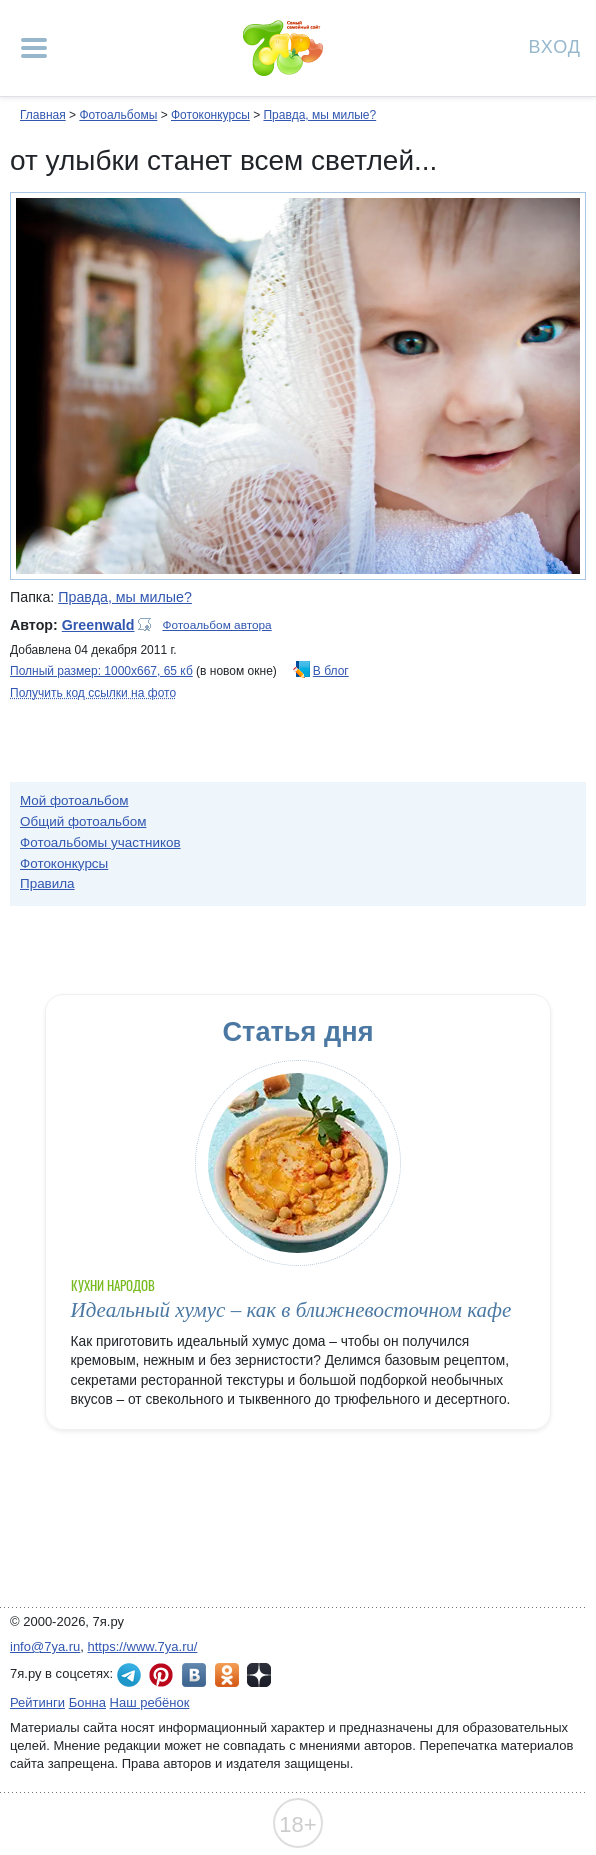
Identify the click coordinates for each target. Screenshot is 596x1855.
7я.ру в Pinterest (161, 1675)
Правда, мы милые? (319, 115)
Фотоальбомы (118, 115)
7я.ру (259, 1675)
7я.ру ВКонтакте (194, 1675)
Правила (47, 883)
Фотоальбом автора (216, 625)
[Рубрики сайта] (34, 48)
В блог (331, 671)
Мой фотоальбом (74, 800)
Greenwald (98, 625)
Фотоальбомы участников (100, 842)
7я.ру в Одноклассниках (227, 1675)
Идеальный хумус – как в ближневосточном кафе (291, 1310)
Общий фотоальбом (83, 821)
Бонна (87, 1702)
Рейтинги (37, 1702)
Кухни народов (113, 1285)
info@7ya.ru (45, 1646)
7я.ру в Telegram (129, 1675)
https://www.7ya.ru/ (143, 1646)
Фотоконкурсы (210, 115)
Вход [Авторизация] (555, 45)
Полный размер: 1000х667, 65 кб (101, 671)
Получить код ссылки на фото (93, 693)
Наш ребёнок (150, 1702)
